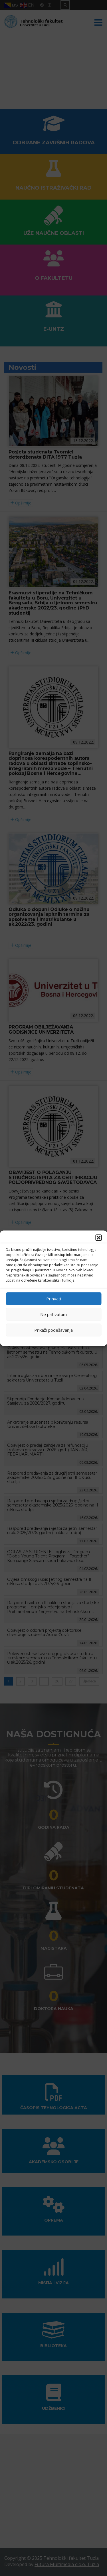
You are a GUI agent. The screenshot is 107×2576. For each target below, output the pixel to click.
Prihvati (53, 1299)
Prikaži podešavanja (53, 1330)
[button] (98, 1237)
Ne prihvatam (53, 1314)
